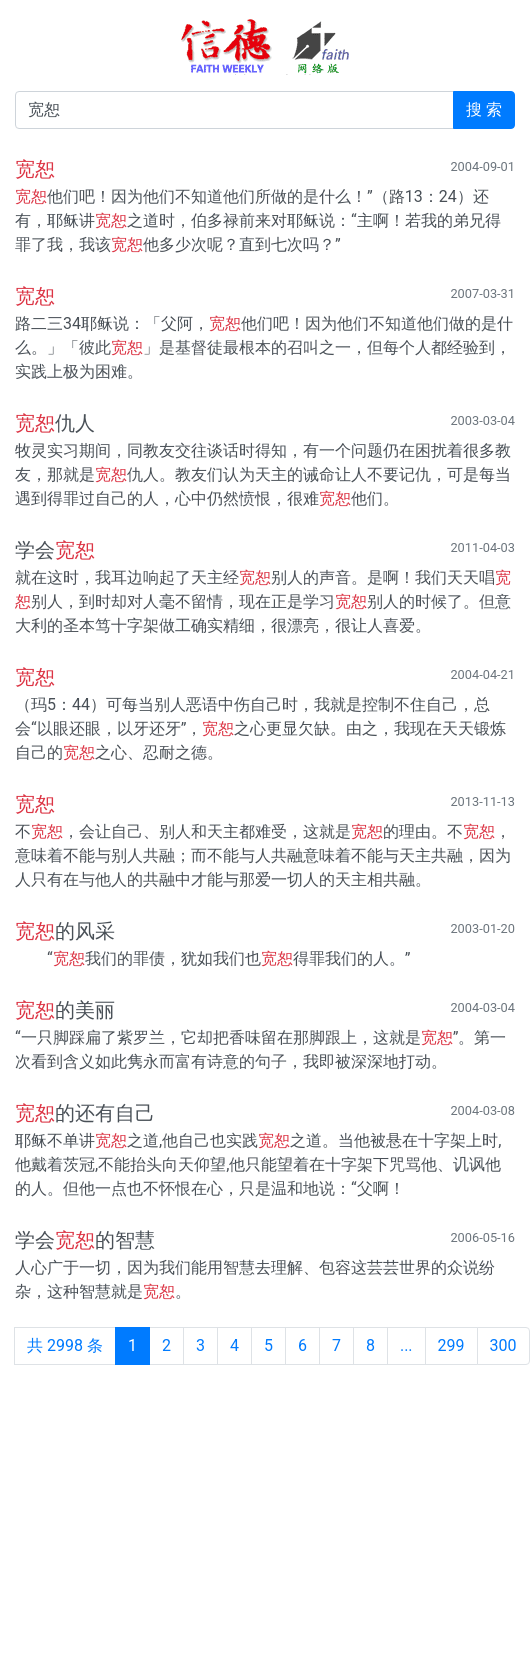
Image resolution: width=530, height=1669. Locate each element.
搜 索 (484, 109)
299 (451, 1345)
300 (503, 1345)
